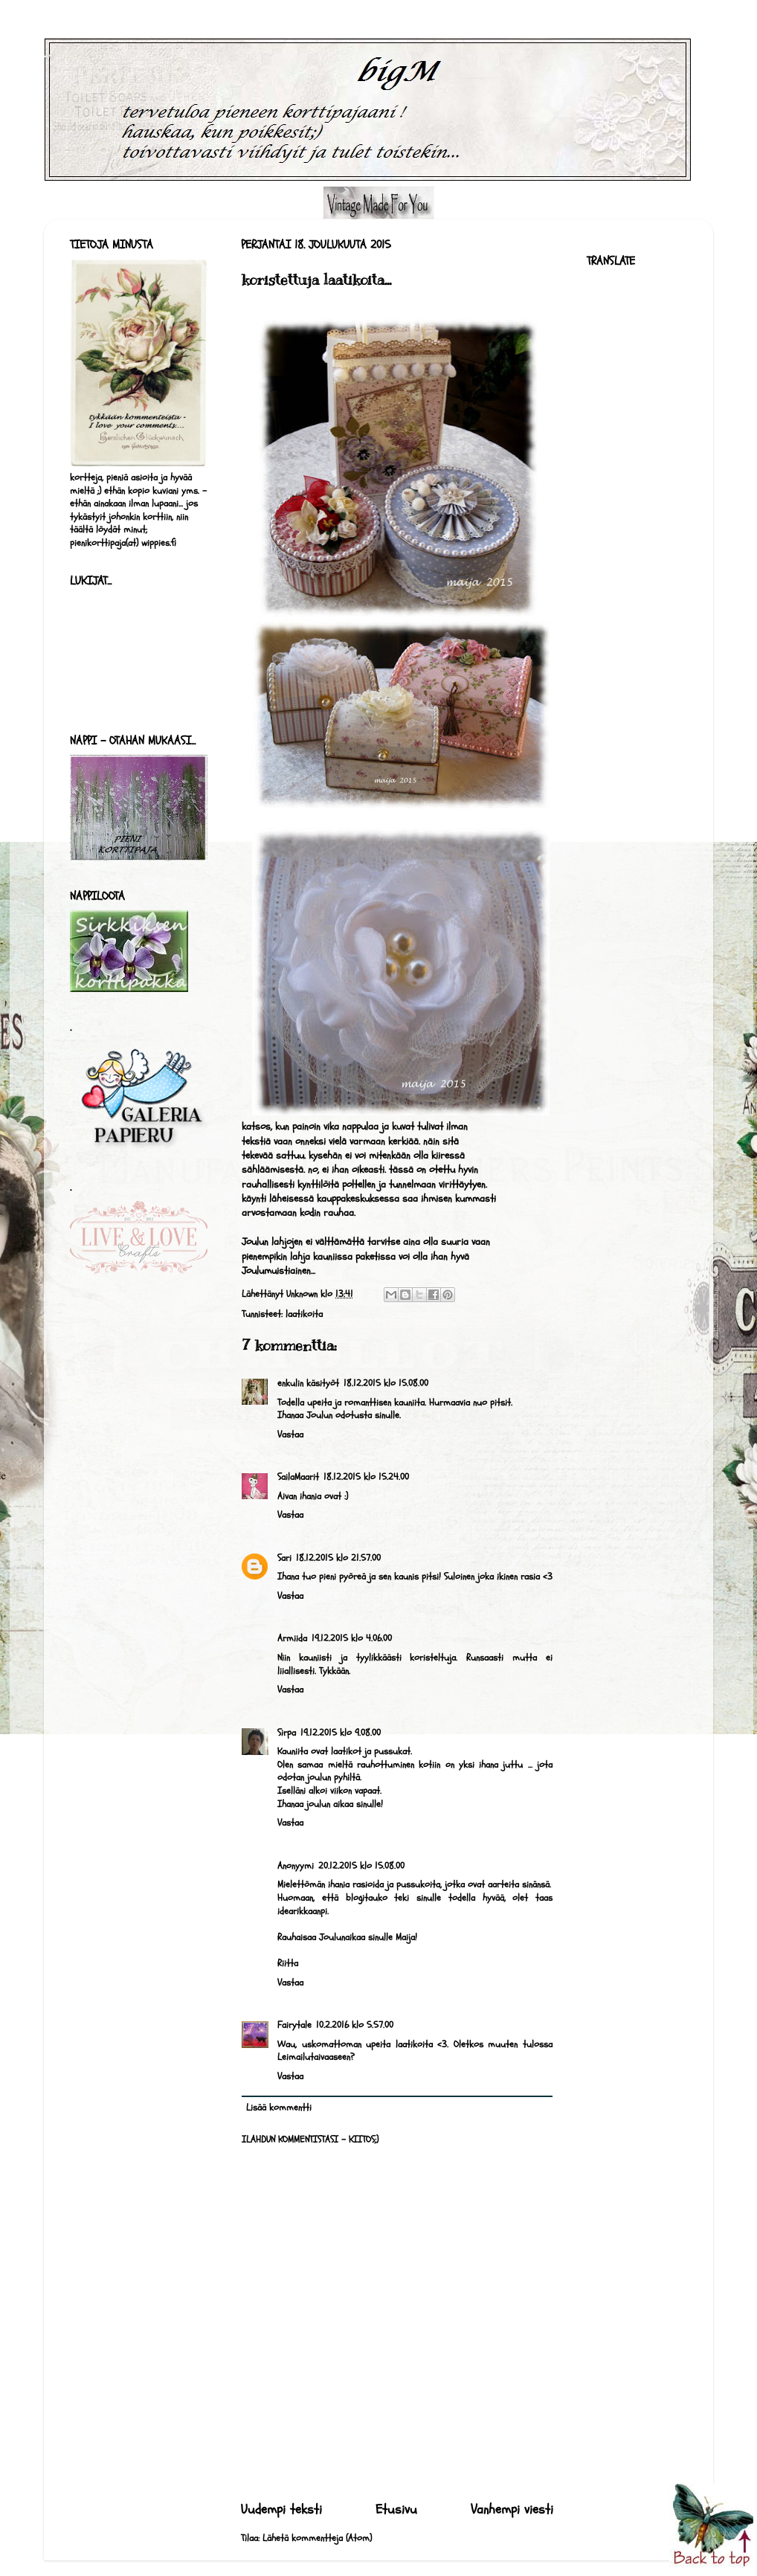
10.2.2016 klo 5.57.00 (354, 2025)
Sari (284, 1558)
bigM (48, 56)
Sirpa (286, 1732)
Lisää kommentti (279, 2107)
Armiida (292, 1638)
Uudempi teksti (281, 2509)
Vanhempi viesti (512, 2509)
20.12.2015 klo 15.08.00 (361, 1866)
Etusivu (396, 2509)
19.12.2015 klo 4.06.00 (352, 1638)
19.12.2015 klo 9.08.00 (340, 1732)
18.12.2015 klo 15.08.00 (386, 1383)
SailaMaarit (298, 1477)
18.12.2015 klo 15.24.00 (366, 1477)
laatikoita (304, 1314)
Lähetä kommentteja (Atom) (317, 2538)
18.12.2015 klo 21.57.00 (338, 1558)
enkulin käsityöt (308, 1383)
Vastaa (290, 1434)
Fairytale (294, 2025)
